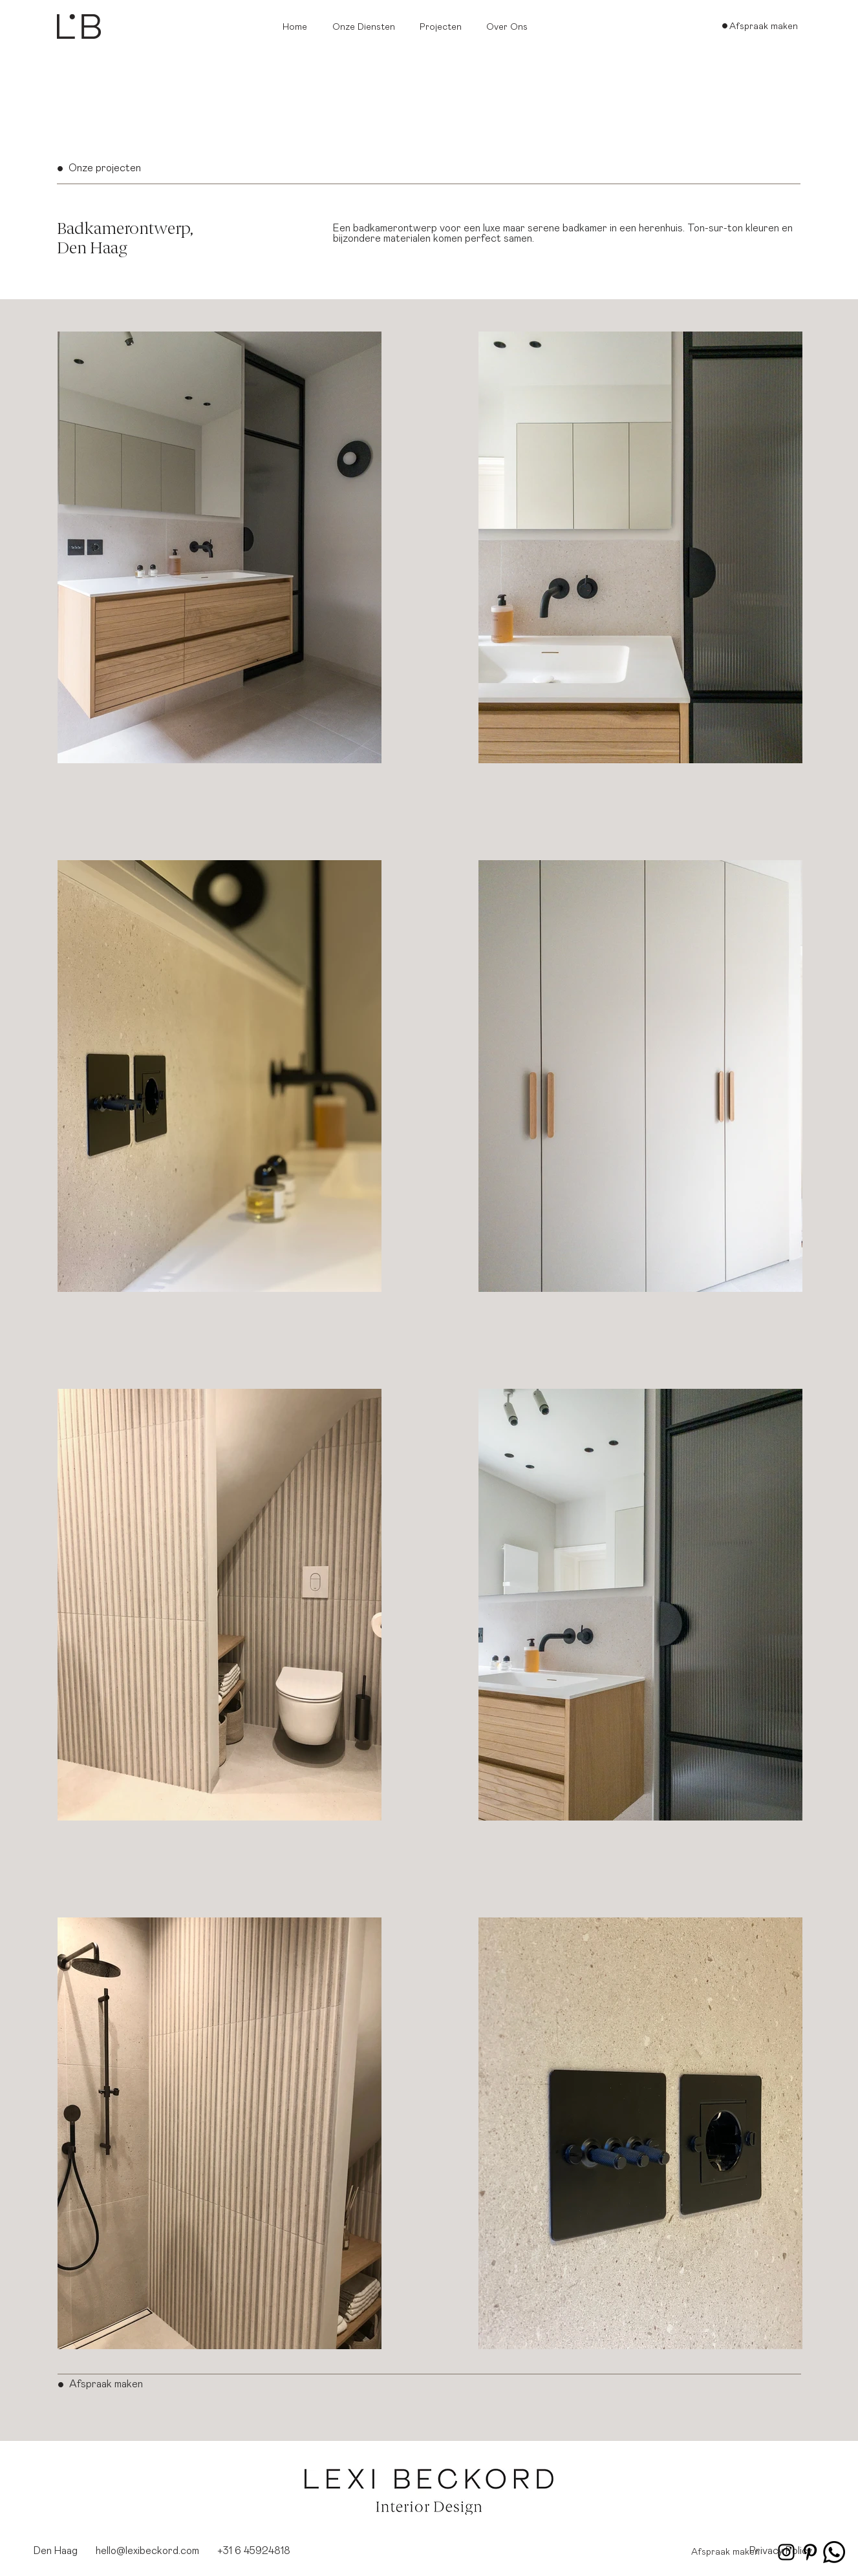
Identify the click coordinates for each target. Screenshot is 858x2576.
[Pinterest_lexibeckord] (810, 2552)
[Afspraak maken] (763, 26)
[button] (366, 27)
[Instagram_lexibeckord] (786, 2552)
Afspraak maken (106, 2384)
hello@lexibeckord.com (147, 2551)
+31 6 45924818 (253, 2551)
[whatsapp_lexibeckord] (834, 2552)
